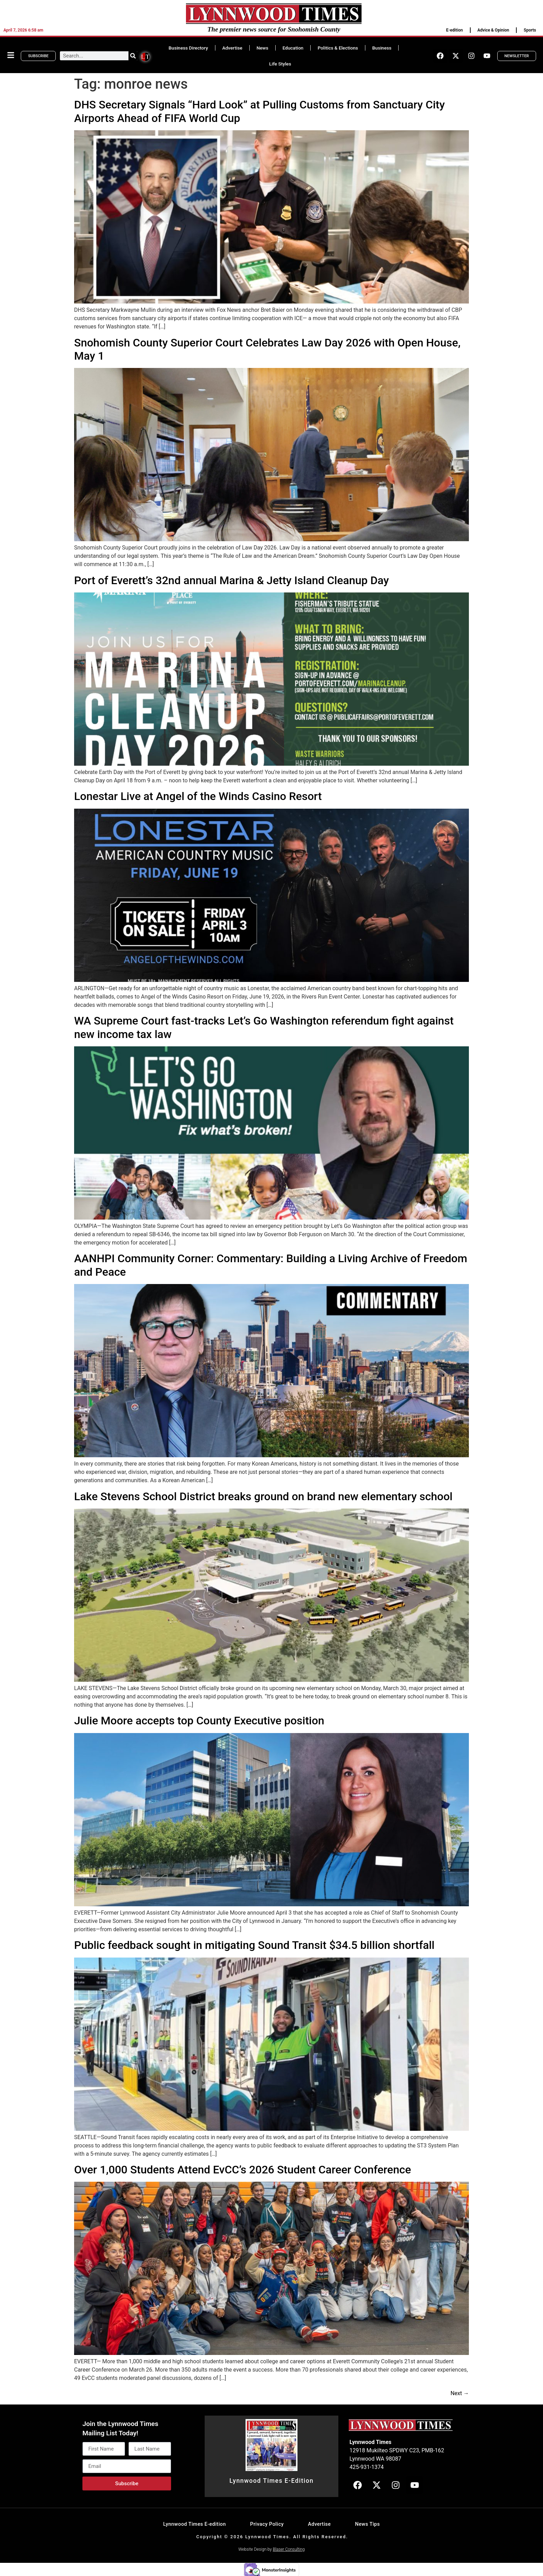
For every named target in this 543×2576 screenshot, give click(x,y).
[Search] (132, 55)
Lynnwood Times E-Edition (271, 2480)
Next (460, 2393)
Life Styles (280, 64)
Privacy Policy (267, 2524)
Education (293, 48)
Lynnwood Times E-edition (194, 2524)
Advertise (232, 48)
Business (381, 48)
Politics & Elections (338, 48)
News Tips (367, 2524)
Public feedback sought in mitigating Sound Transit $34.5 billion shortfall (254, 1945)
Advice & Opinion (493, 30)
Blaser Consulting (289, 2549)
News (262, 48)
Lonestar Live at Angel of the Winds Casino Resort (198, 796)
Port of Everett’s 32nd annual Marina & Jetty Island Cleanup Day (231, 580)
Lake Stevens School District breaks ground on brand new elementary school (263, 1496)
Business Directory (188, 48)
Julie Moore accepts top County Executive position (199, 1720)
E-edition (454, 30)
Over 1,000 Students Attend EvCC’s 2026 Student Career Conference (242, 2169)
